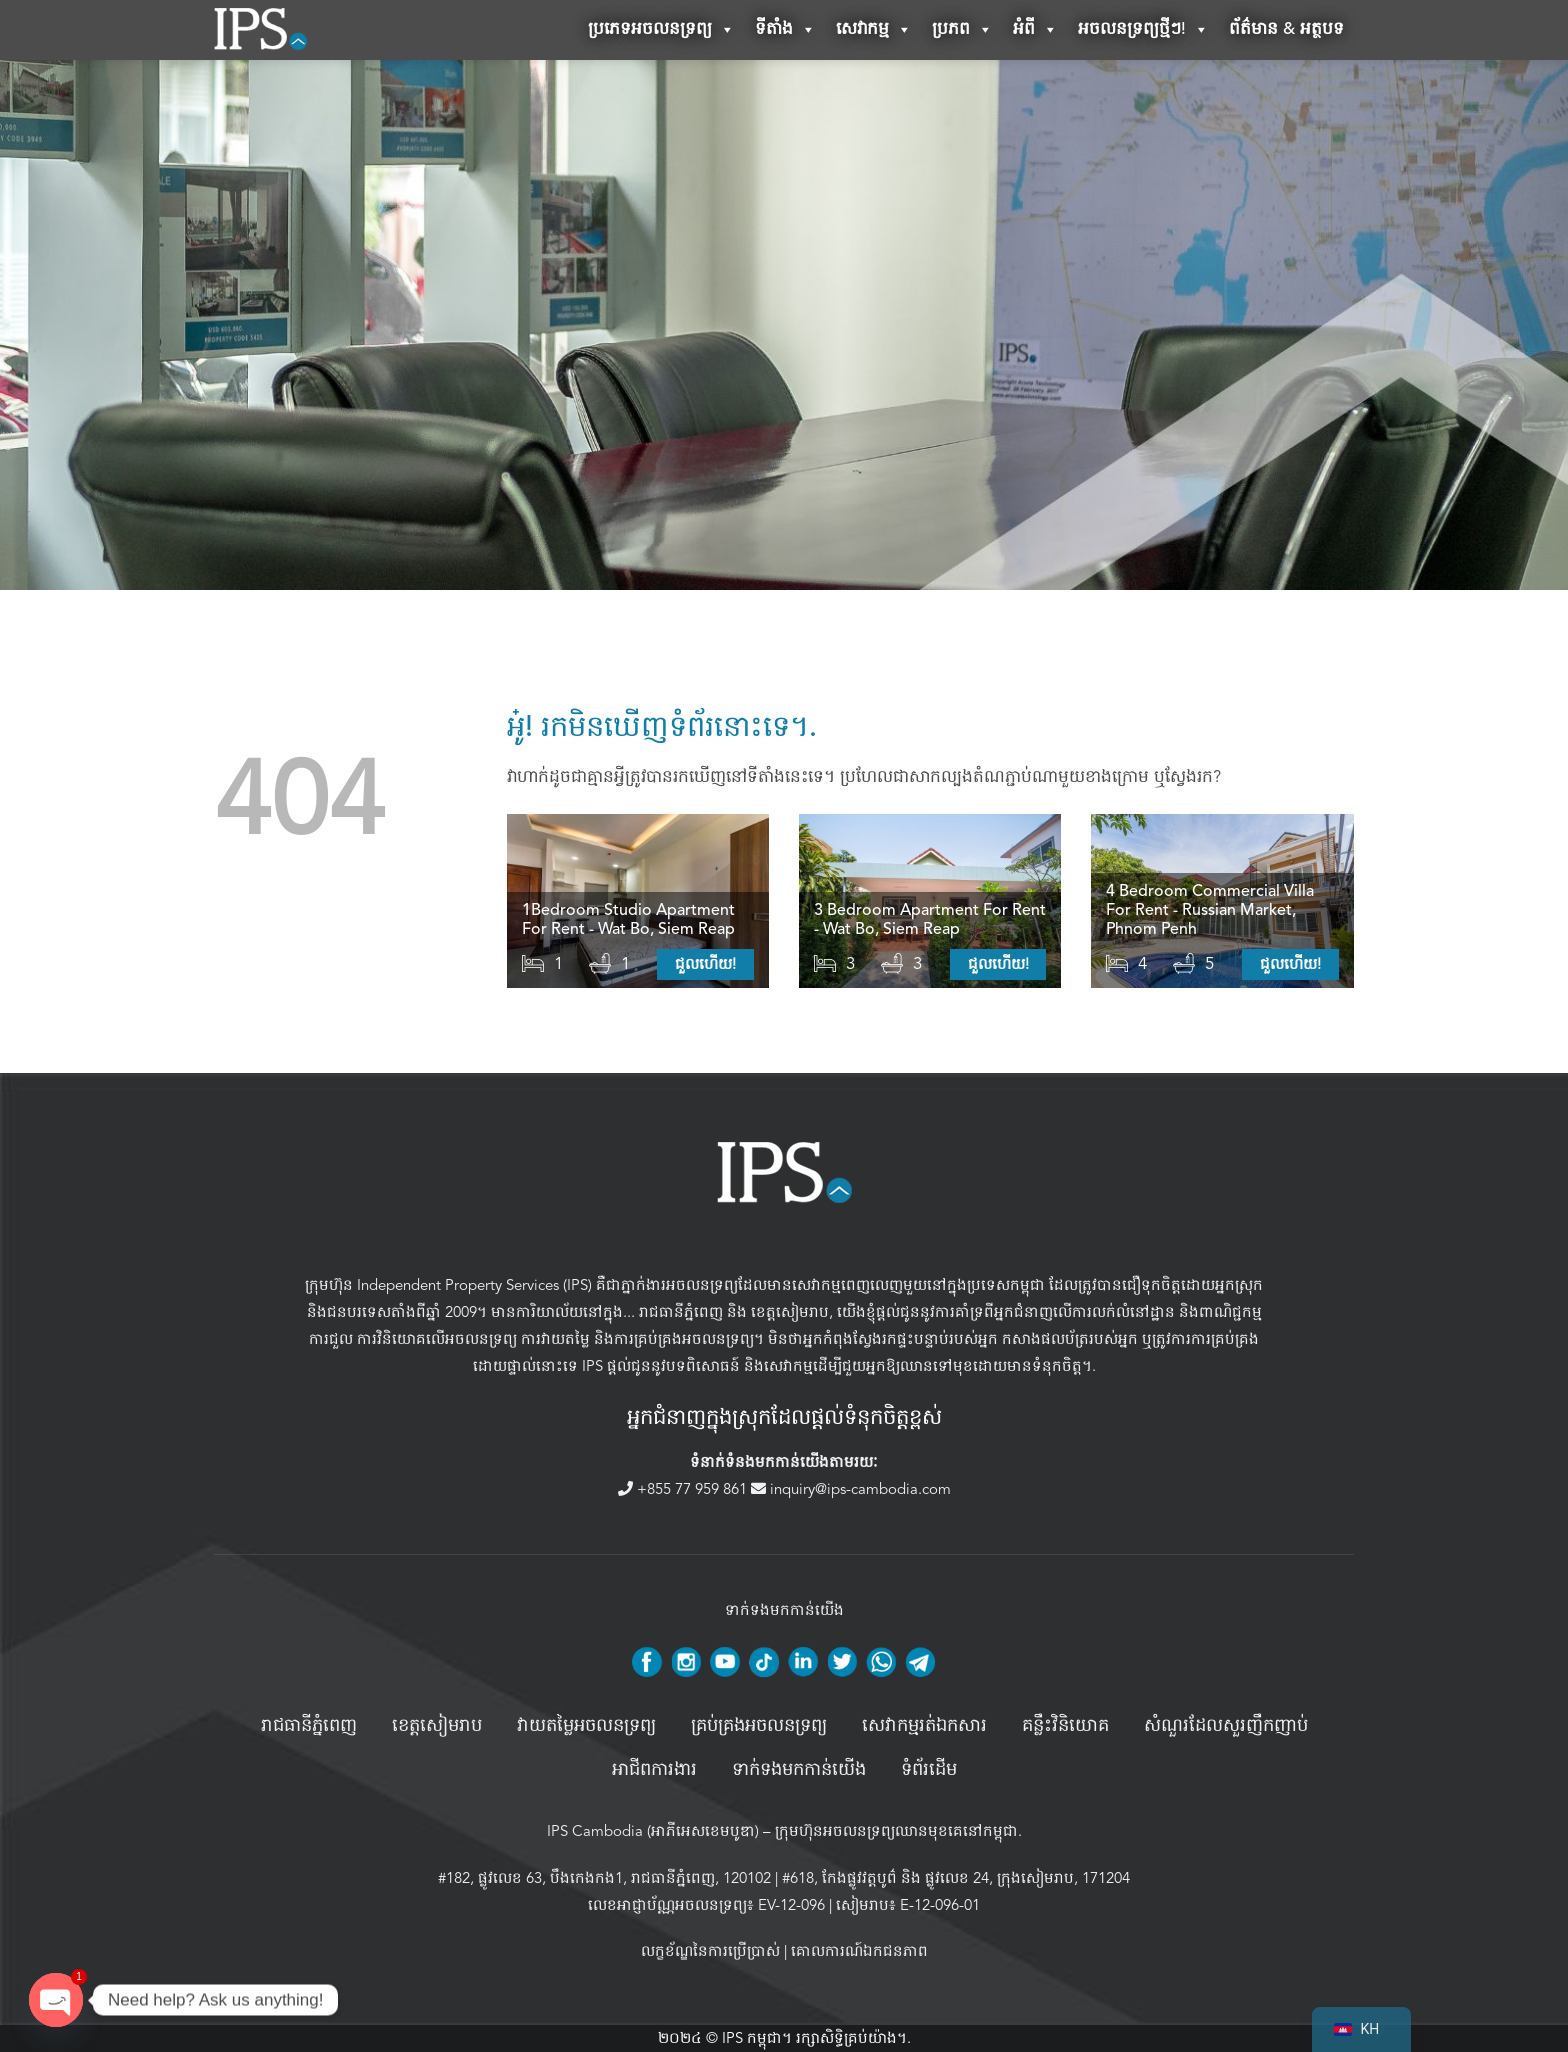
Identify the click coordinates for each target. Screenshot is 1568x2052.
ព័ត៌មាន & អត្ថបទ (1286, 29)
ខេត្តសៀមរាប (790, 1312)
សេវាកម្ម (874, 30)
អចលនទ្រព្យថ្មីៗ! (1143, 30)
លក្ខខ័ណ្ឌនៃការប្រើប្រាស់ (710, 1951)
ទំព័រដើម (929, 1770)
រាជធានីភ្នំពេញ (681, 1312)
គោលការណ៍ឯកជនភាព (859, 1951)
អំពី (1035, 30)
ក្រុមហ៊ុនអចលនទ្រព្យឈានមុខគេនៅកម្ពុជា (896, 1831)
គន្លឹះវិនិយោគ (1065, 1726)
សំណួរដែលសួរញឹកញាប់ (1226, 1726)
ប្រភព (962, 30)
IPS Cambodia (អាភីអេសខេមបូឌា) (653, 1831)
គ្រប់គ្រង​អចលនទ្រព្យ (759, 1726)
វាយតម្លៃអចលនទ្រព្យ (586, 1726)
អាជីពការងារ (654, 1770)
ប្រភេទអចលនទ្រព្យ (661, 30)
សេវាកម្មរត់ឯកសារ (924, 1726)
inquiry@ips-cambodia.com (851, 1489)
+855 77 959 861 (684, 1489)
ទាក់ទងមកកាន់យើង (799, 1770)
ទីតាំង (785, 30)
